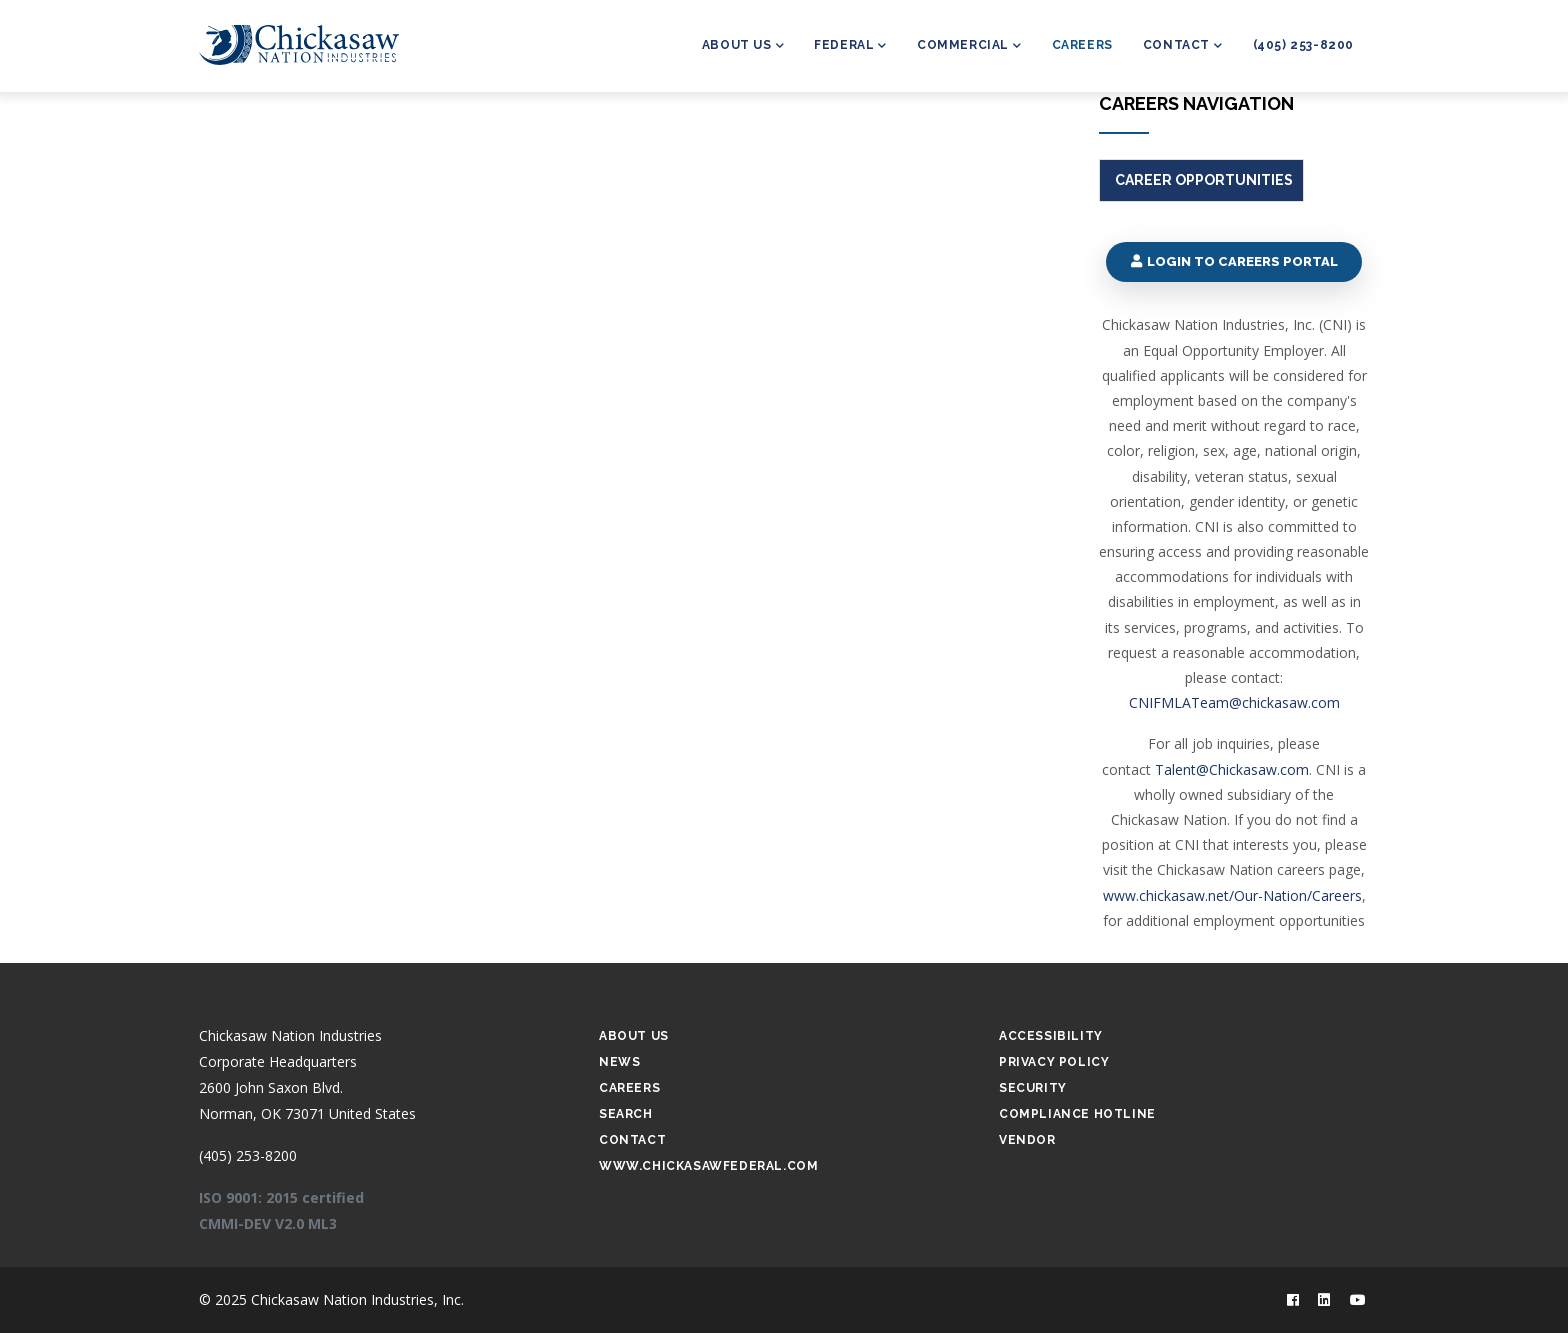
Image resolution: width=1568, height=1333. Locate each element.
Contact (1183, 47)
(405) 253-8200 (1303, 45)
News (619, 1062)
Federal (850, 47)
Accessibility (1051, 1036)
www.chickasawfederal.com (708, 1166)
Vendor (1027, 1140)
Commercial (969, 47)
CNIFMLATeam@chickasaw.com (1234, 702)
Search (626, 1114)
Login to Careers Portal (1233, 261)
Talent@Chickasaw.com (1232, 769)
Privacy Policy (1054, 1062)
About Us (743, 47)
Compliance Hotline (1077, 1114)
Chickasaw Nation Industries (290, 1035)
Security (1033, 1088)
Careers (1082, 45)
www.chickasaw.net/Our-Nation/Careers (1232, 895)
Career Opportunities (1204, 180)
